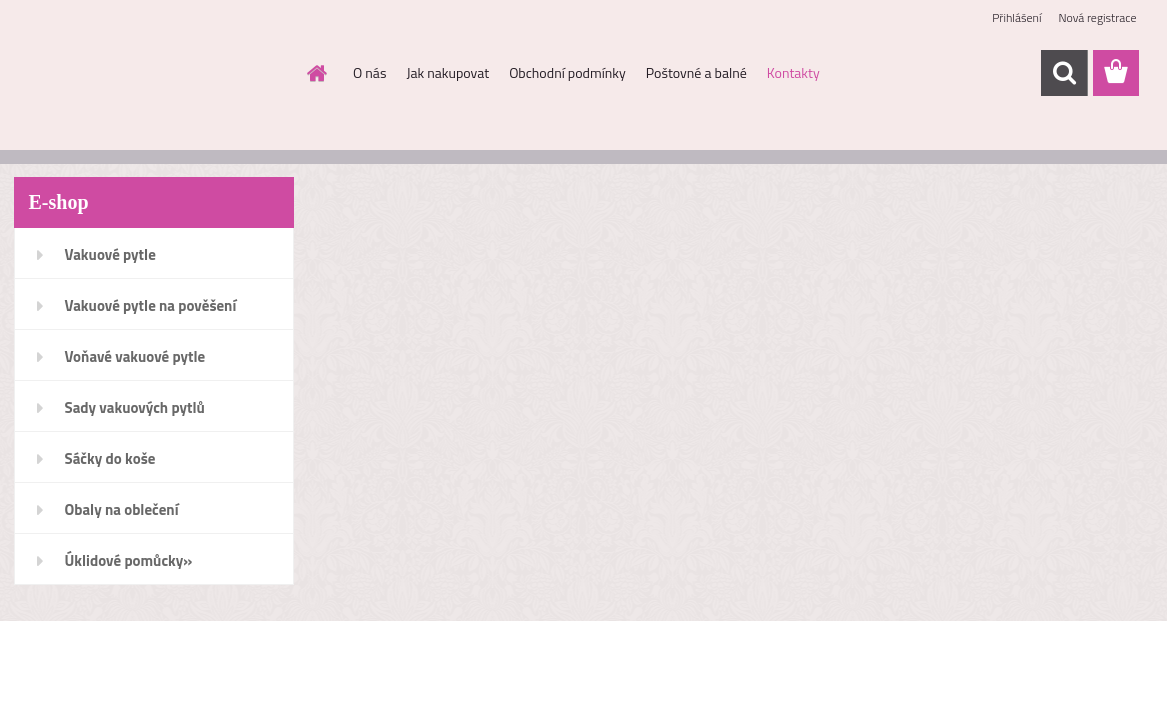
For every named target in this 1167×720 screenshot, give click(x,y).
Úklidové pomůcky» (129, 560)
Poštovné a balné (696, 72)
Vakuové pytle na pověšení (151, 305)
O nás (369, 72)
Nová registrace (1097, 17)
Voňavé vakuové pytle (135, 356)
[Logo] (151, 74)
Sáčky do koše (110, 458)
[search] (1064, 73)
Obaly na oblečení (122, 509)
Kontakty (793, 72)
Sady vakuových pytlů (135, 407)
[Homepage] (315, 73)
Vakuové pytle (110, 254)
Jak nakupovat (447, 72)
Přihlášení (1016, 17)
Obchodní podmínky (567, 72)
